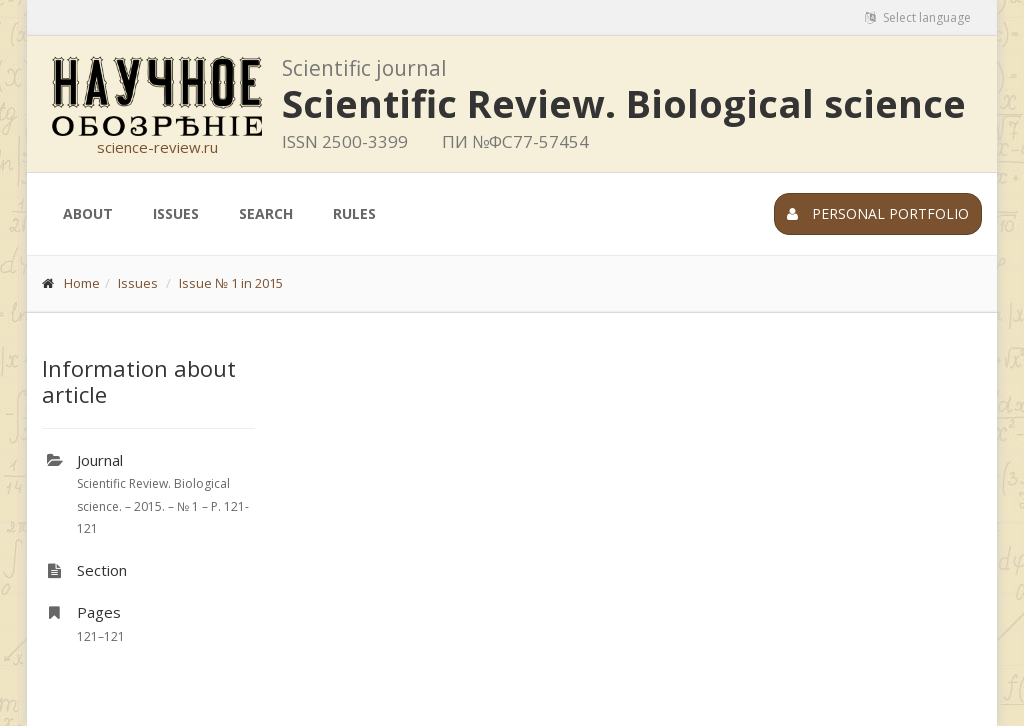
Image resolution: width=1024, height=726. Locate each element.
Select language (918, 17)
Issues (176, 213)
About (88, 213)
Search (266, 213)
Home (82, 283)
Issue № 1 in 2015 (231, 283)
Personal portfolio (878, 213)
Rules (354, 213)
